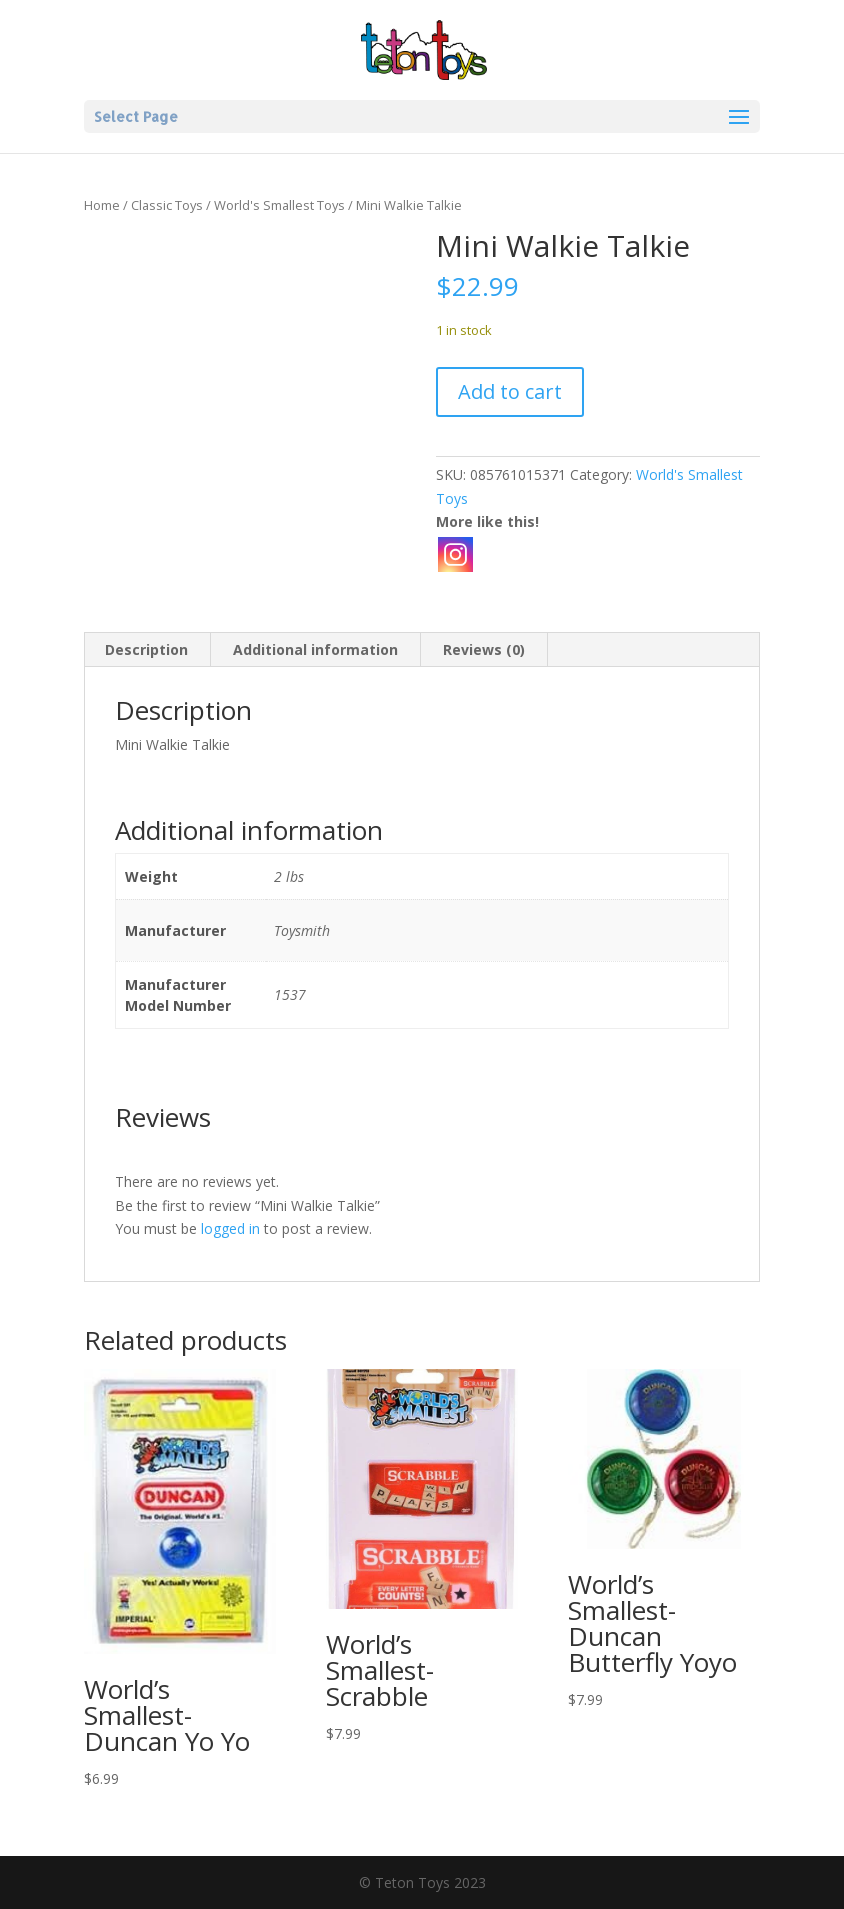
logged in (230, 1228)
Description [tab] (146, 649)
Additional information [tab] (315, 649)
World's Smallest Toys (279, 205)
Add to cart (510, 391)
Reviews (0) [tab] (484, 649)
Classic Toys (167, 205)
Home (102, 205)
